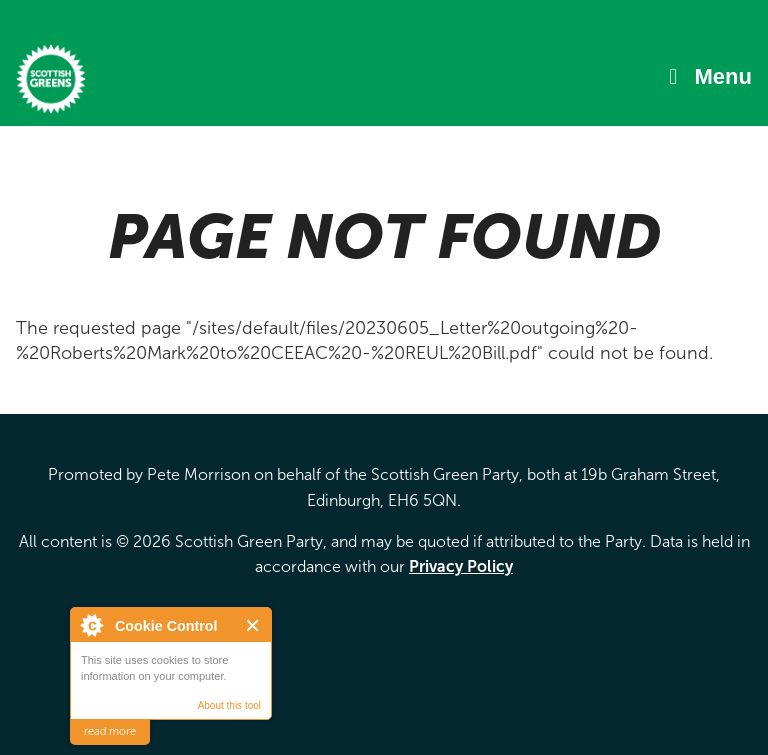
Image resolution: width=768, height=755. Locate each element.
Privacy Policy (461, 566)
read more (110, 731)
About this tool (229, 705)
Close (253, 625)
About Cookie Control (91, 625)
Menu (723, 76)
